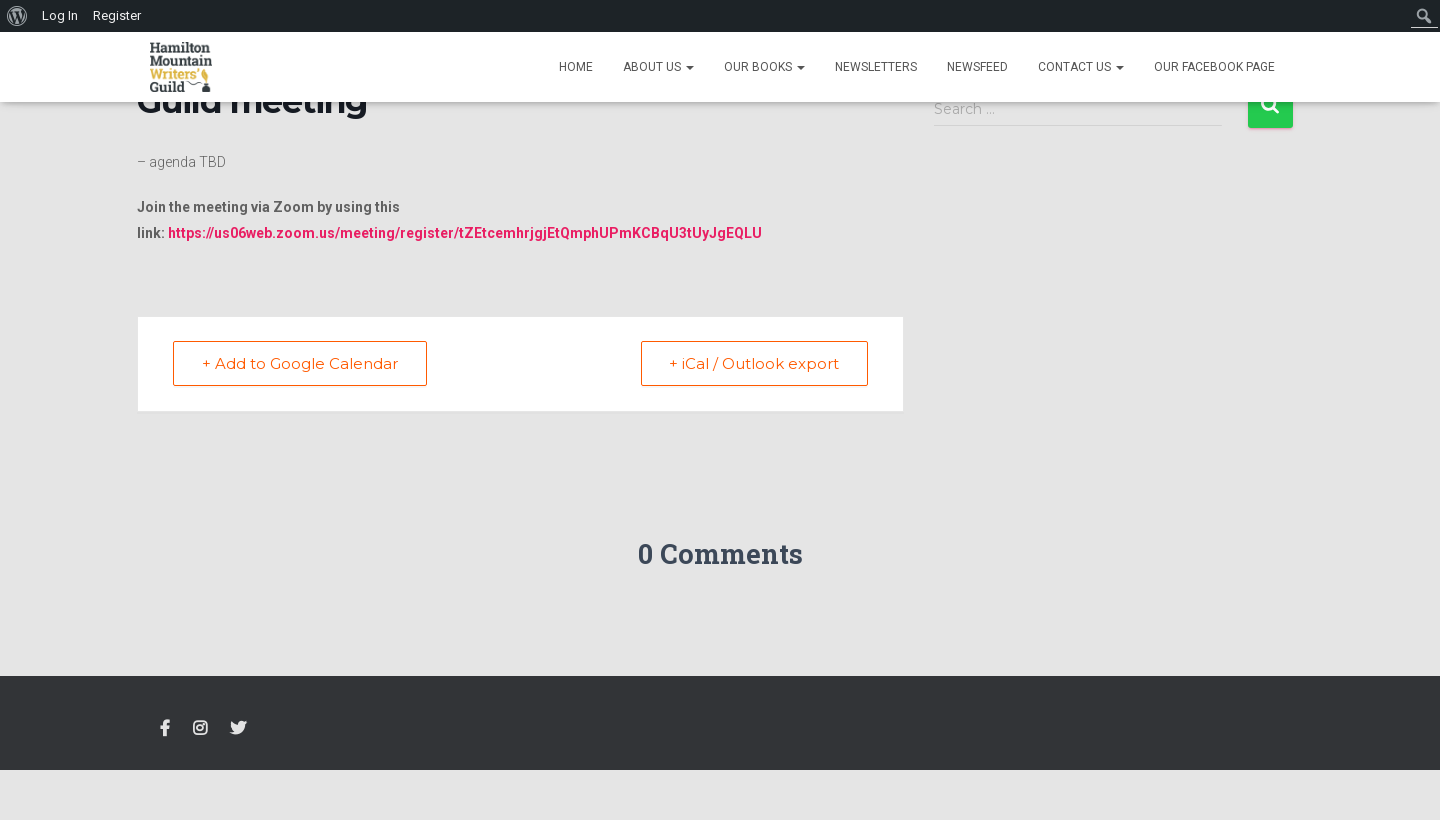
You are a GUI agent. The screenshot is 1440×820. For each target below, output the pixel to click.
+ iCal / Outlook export (754, 363)
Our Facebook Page (1214, 67)
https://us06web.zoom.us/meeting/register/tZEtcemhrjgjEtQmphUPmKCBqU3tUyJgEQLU (465, 233)
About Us (658, 67)
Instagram (200, 729)
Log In (60, 15)
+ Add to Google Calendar (300, 363)
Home (576, 67)
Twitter (238, 729)
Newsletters (876, 67)
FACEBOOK (165, 729)
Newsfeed (977, 67)
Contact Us (1081, 67)
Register (117, 15)
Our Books (764, 67)
